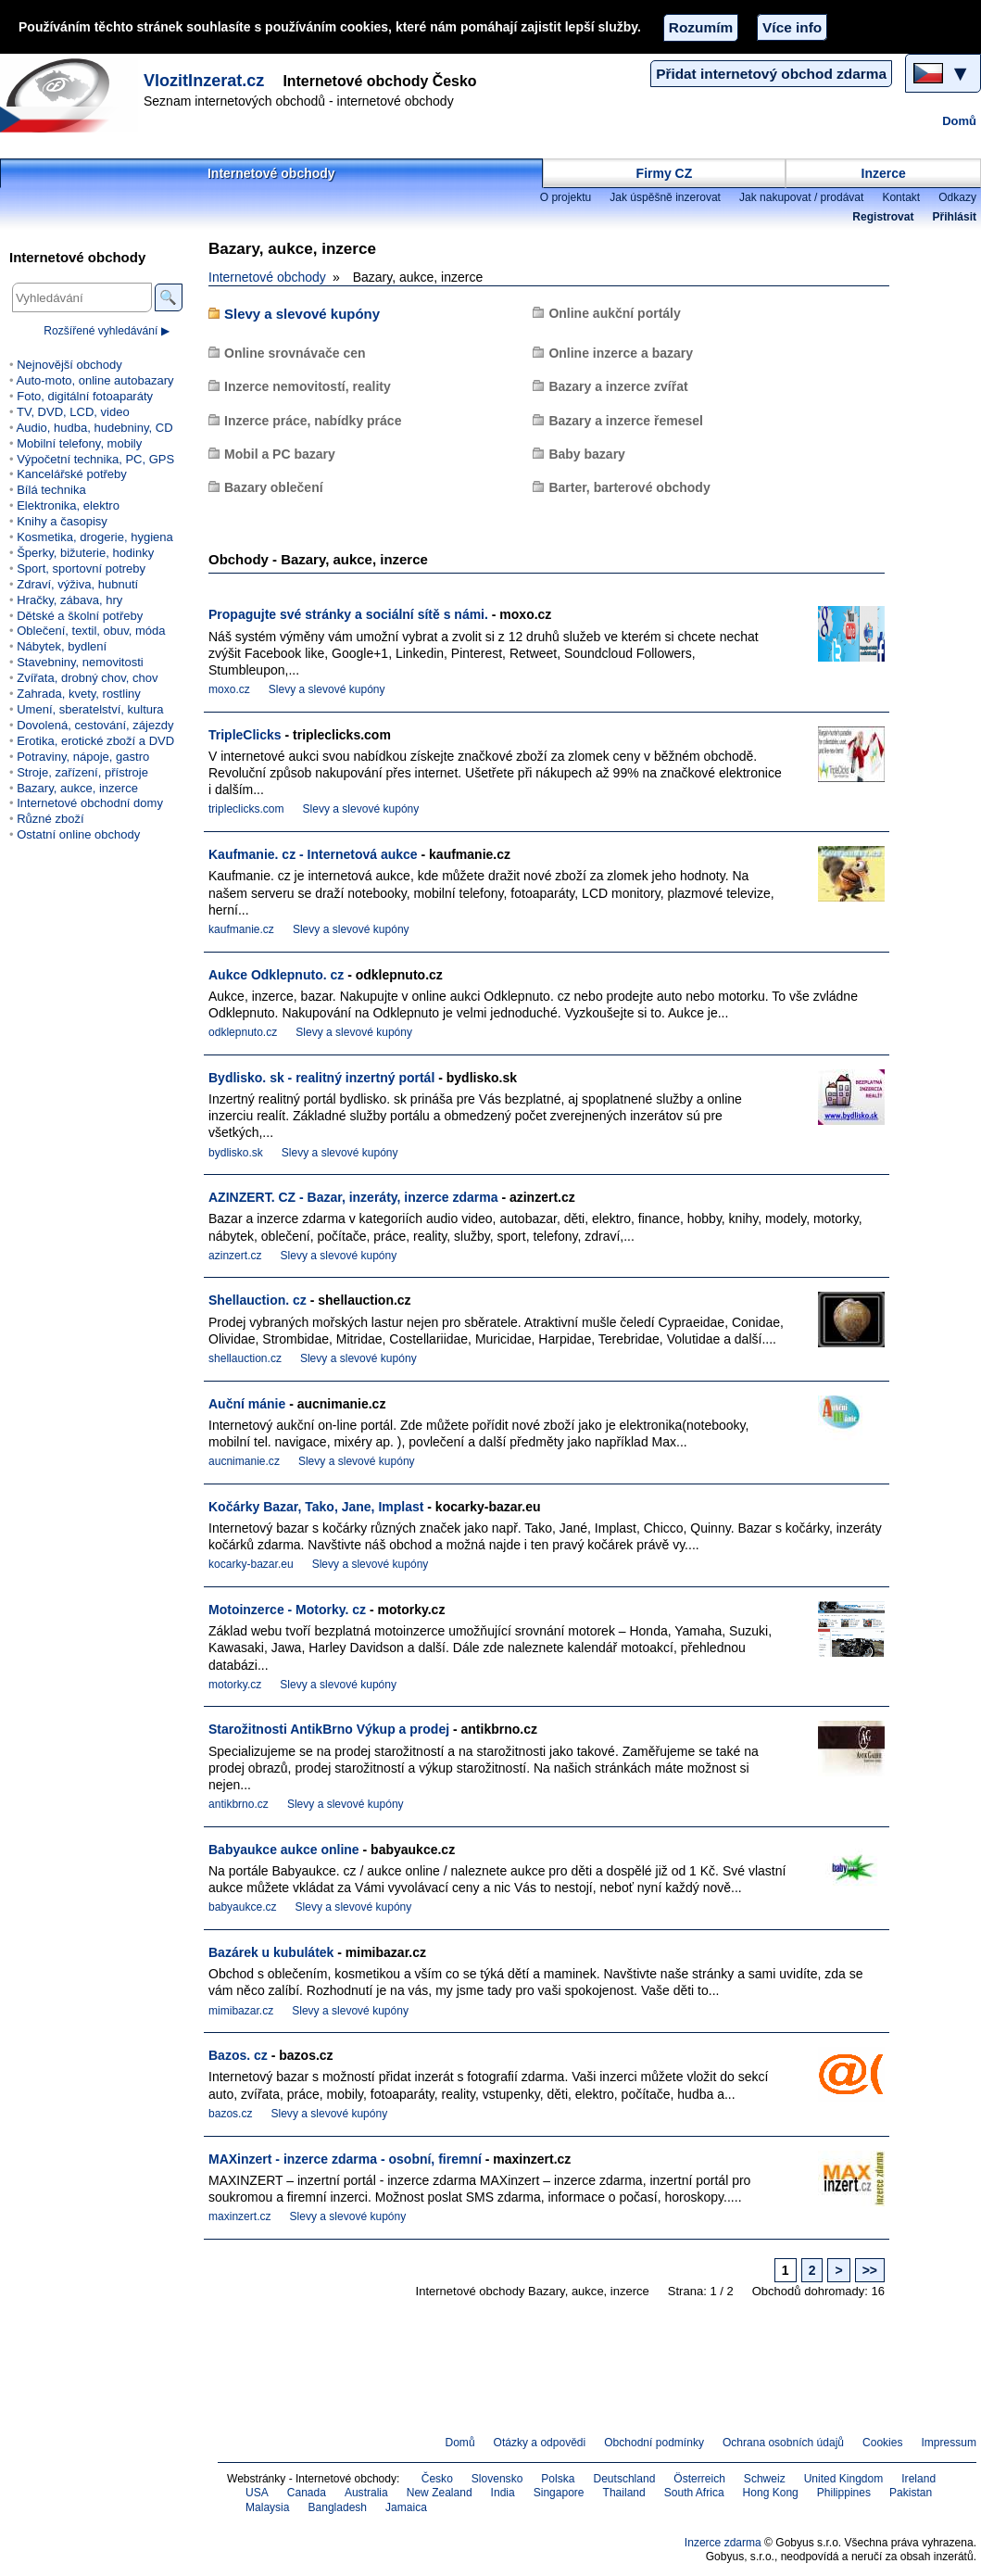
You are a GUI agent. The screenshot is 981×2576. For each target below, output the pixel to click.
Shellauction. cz (257, 1300)
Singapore (559, 2492)
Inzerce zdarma (723, 2542)
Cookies (882, 2442)
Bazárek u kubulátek (270, 1952)
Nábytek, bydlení (62, 646)
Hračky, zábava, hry (69, 600)
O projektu (566, 197)
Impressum (949, 2442)
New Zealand (439, 2492)
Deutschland (624, 2478)
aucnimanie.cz (244, 1461)
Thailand (624, 2492)
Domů (959, 121)
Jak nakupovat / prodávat (801, 197)
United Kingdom (844, 2478)
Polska (557, 2478)
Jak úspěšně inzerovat (665, 197)
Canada (306, 2492)
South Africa (694, 2492)
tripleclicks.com (246, 808)
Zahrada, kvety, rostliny (79, 694)
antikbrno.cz (238, 1804)
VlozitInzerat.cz (204, 80)
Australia (366, 2492)
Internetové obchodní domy (90, 803)
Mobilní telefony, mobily (79, 443)
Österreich (699, 2478)
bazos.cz (230, 2113)
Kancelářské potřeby (72, 474)
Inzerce (884, 173)
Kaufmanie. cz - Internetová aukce (313, 854)
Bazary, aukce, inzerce (77, 788)
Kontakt (901, 197)
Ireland (918, 2478)
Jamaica (406, 2507)
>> (869, 2270)
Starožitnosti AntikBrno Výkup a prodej (328, 1729)
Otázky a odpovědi (540, 2442)
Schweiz (765, 2478)
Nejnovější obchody (69, 365)
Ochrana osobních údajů (783, 2442)
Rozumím (701, 27)
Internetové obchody (271, 173)
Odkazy (957, 197)
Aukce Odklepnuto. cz (276, 974)
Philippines (844, 2492)
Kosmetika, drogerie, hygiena (95, 537)
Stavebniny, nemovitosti (80, 662)
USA (257, 2492)
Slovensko (497, 2478)
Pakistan (910, 2492)
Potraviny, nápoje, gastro (83, 757)
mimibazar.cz (240, 2010)
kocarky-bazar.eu (251, 1564)
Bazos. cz (238, 2055)
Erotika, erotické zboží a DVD (95, 741)
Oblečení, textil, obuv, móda (91, 631)
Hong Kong (771, 2492)
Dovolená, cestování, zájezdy (95, 725)
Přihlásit (954, 216)
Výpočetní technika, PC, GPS (95, 459)
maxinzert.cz (239, 2216)
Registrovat (882, 216)
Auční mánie (246, 1403)
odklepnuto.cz (242, 1032)
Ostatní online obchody (78, 834)
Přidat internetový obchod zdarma (771, 74)
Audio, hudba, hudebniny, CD (94, 428)
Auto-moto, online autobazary (94, 380)
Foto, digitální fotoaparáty (85, 396)
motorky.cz (234, 1684)
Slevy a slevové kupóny (302, 314)
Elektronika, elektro (68, 505)
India (503, 2492)
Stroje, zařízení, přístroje (82, 772)
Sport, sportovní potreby (81, 568)
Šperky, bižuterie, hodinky (85, 553)
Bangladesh (337, 2507)
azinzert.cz (235, 1255)
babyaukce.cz (242, 1906)
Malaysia (267, 2507)
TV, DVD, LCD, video (73, 412)
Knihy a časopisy (62, 521)
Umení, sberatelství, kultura (90, 709)
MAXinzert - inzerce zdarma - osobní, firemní (345, 2159)
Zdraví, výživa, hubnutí (77, 584)
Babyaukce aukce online (283, 1849)
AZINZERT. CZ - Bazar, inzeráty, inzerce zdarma (353, 1197)
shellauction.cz (245, 1358)
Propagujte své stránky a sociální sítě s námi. (348, 614)
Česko (437, 2478)
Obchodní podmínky (654, 2442)
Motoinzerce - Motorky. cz (287, 1609)
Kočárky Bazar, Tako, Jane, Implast (315, 1506)
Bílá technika (51, 490)
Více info (792, 27)
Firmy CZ (664, 173)
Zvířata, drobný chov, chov (87, 678)
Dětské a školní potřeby (80, 616)
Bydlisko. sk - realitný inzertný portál (321, 1077)
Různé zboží (50, 819)
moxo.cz (229, 689)
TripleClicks (245, 734)
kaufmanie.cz (241, 929)
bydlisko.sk (235, 1152)
